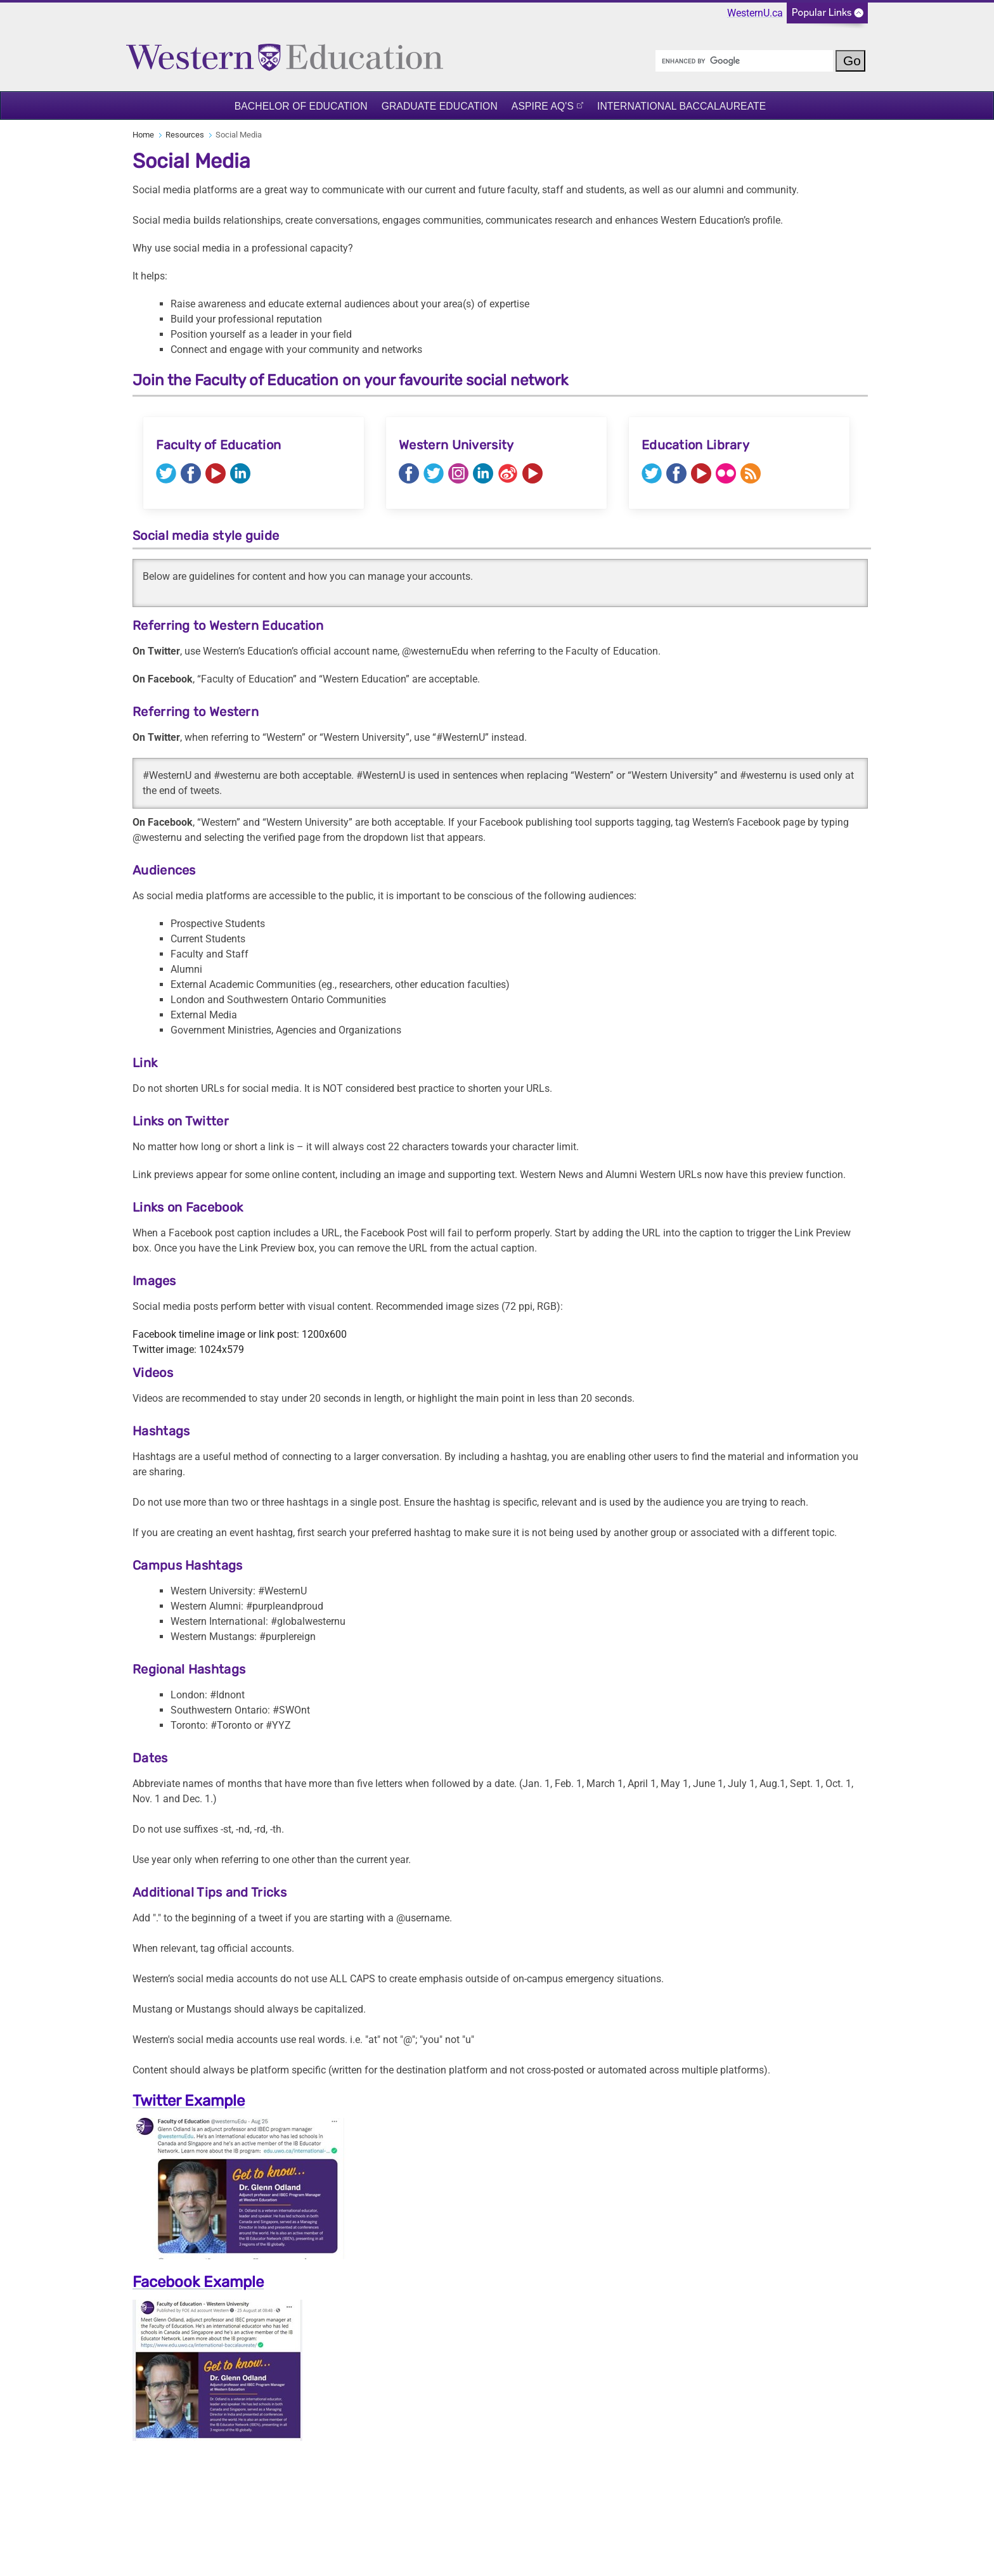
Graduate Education (440, 106)
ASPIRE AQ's (543, 106)
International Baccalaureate (681, 106)
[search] (744, 61)
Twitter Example (188, 2101)
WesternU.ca (755, 13)
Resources (184, 134)
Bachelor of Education (301, 106)
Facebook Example (198, 2282)
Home (143, 134)
